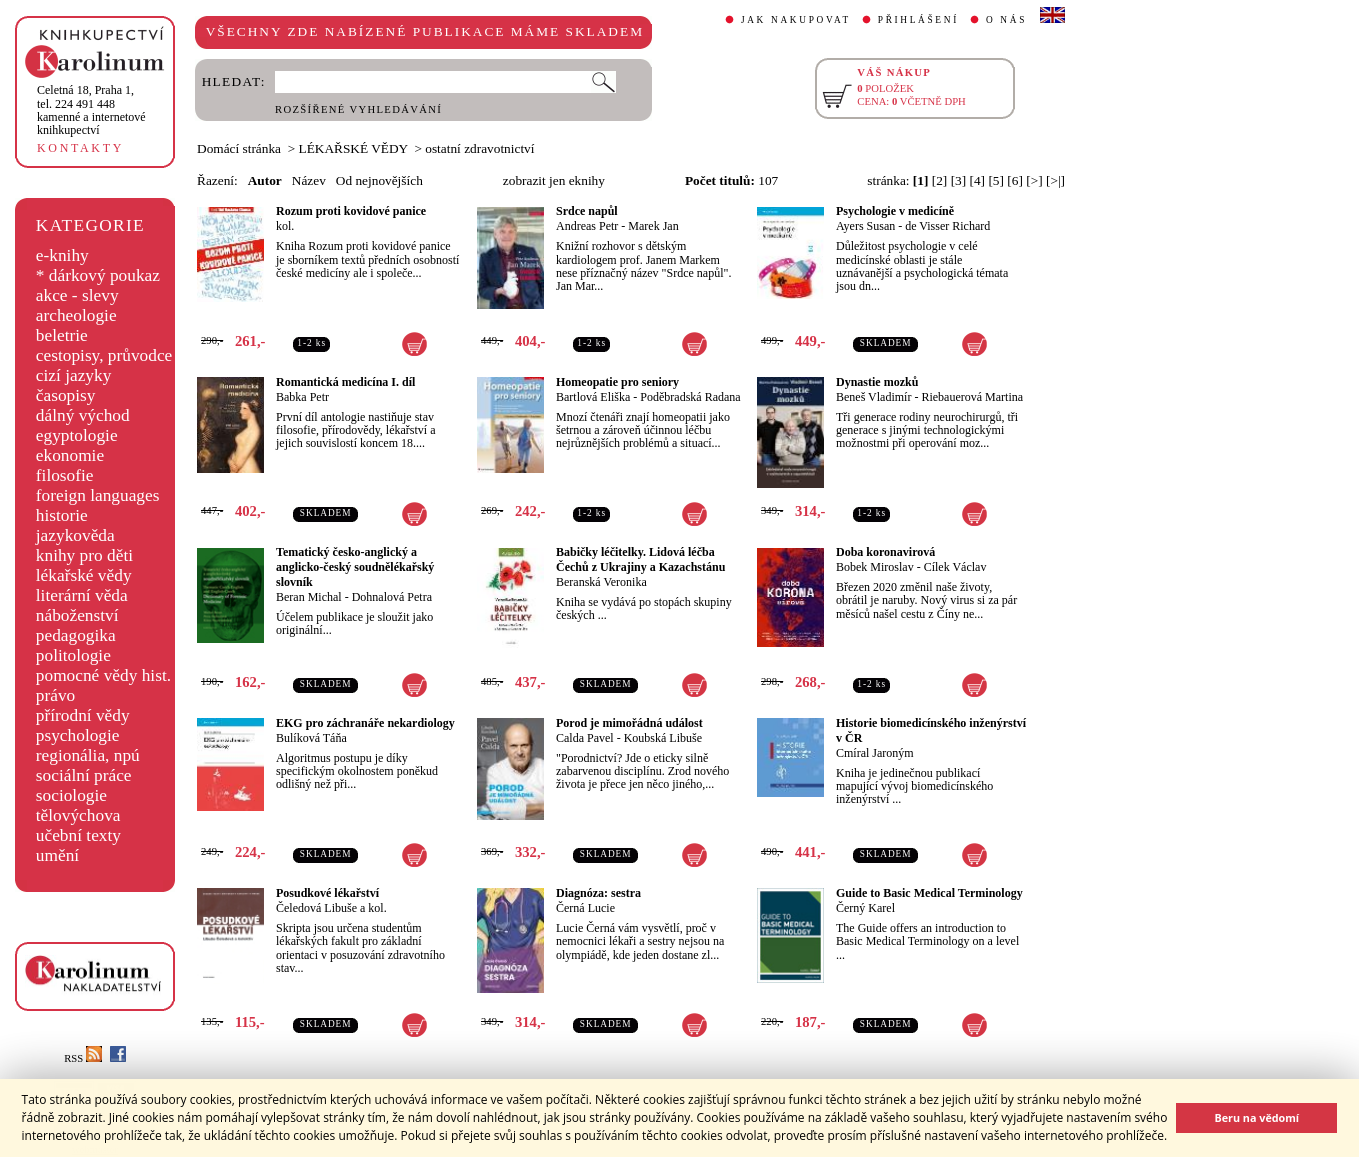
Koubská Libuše (663, 738)
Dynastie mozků (877, 382)
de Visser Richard (947, 226)
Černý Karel (865, 908)
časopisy (66, 395)
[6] (1015, 180)
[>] (1034, 180)
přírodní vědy (83, 715)
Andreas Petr (587, 226)
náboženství (77, 615)
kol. (285, 226)
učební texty (78, 835)
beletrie (62, 335)
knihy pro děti (84, 555)
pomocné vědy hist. (103, 675)
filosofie (65, 475)
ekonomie (70, 455)
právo (55, 695)
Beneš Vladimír (873, 397)
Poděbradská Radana (690, 397)
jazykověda (75, 535)
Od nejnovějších (379, 180)
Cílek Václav (955, 567)
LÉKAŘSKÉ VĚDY (353, 148)
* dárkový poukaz (98, 275)
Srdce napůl (587, 211)
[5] (996, 180)
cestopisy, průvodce (104, 355)
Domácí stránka (239, 148)
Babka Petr (302, 397)
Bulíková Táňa (311, 738)
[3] (959, 180)
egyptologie (77, 435)
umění (57, 855)
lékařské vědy (84, 575)
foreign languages (98, 495)
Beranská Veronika (601, 582)
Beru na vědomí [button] (1256, 1117)
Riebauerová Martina (972, 397)
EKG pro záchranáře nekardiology (365, 723)
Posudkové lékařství (327, 893)
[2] (940, 180)
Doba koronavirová (885, 552)
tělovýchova (78, 815)
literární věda (82, 595)
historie (62, 515)
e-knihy (62, 255)
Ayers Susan (865, 226)
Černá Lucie (585, 908)
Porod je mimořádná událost (629, 723)
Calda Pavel (585, 738)
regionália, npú (88, 755)
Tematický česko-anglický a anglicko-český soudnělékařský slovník (355, 567)
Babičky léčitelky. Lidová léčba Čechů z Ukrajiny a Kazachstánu (640, 559)
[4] (978, 180)
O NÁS (1006, 20)
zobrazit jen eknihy (554, 180)
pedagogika (76, 635)
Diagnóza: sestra (598, 893)
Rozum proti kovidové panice (351, 211)
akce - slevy (77, 295)
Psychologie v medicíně (895, 211)
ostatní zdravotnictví (479, 148)
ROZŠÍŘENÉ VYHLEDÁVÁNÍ (358, 109)
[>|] (1055, 180)
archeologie (76, 315)
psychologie (78, 735)
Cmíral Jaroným (875, 753)
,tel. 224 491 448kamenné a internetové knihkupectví (91, 110)
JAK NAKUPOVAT (796, 20)
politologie (73, 655)
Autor (265, 180)
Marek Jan (653, 226)
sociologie (71, 795)
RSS (83, 1058)
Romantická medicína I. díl (345, 382)
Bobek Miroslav (875, 567)
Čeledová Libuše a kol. (331, 908)
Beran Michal (309, 597)
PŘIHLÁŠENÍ (918, 20)
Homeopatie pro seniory (617, 382)
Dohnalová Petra (392, 597)
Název (309, 180)
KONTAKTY (80, 148)
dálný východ (83, 415)
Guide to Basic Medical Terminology (929, 893)
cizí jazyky (74, 375)
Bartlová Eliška (593, 397)
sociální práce (84, 775)
